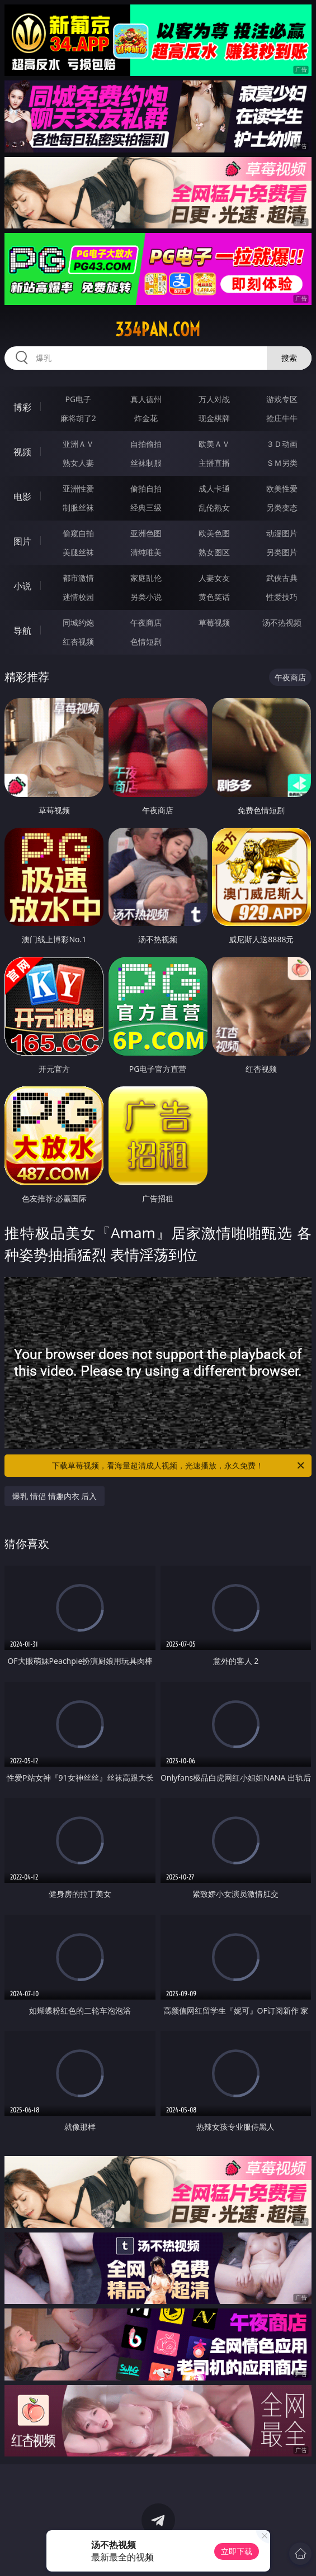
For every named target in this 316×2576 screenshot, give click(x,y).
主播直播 (214, 462)
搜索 (289, 357)
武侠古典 (282, 578)
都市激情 (78, 578)
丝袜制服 (146, 462)
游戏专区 (282, 399)
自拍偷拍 (146, 443)
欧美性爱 (282, 488)
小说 (22, 586)
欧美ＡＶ (214, 443)
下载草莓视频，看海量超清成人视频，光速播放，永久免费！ (178, 1465)
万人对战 (214, 399)
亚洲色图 (146, 533)
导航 (22, 630)
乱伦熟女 (214, 507)
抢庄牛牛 (282, 418)
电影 (22, 496)
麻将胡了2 (78, 418)
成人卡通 (214, 488)
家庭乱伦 (146, 578)
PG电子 (78, 399)
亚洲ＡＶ (78, 443)
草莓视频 (214, 622)
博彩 (22, 407)
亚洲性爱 (78, 488)
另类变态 (282, 507)
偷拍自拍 (146, 488)
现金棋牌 (214, 418)
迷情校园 (78, 596)
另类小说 (146, 596)
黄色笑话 (214, 596)
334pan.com (157, 329)
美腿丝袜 (78, 552)
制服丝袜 (78, 507)
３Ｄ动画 (282, 443)
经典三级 (146, 507)
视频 (22, 452)
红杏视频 (78, 641)
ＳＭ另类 (282, 462)
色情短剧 (146, 641)
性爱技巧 (282, 596)
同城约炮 (78, 622)
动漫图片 (282, 533)
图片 (22, 541)
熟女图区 (214, 552)
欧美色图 (214, 533)
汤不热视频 (281, 622)
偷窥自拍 (78, 533)
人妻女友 (214, 578)
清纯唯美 (146, 552)
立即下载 (236, 2551)
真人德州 (146, 399)
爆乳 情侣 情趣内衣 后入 (54, 1496)
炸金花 (146, 418)
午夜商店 (146, 622)
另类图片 (282, 552)
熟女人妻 (78, 462)
